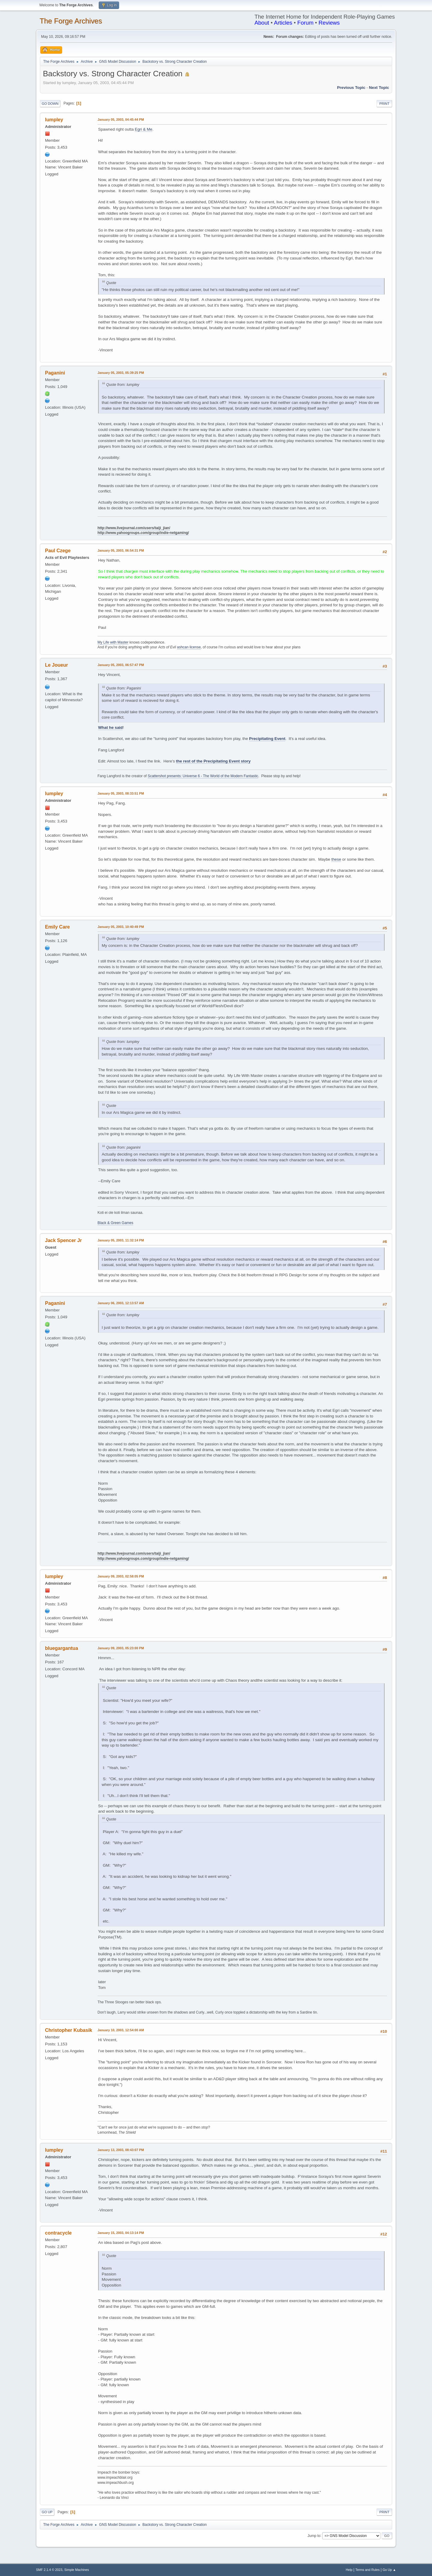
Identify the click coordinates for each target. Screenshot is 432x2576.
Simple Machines (76, 2569)
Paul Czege (57, 550)
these (336, 859)
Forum (305, 23)
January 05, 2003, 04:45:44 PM (121, 119)
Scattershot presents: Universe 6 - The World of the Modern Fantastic (203, 776)
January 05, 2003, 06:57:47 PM (121, 665)
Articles (283, 23)
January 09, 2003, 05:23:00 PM (121, 1648)
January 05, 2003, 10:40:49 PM (121, 927)
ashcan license (189, 647)
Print (384, 103)
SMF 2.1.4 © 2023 (49, 2569)
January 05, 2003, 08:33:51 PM (121, 793)
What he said (110, 727)
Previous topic (351, 87)
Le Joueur (56, 665)
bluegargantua (61, 1648)
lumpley (54, 119)
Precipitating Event (267, 738)
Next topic (379, 87)
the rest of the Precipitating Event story (213, 761)
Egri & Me (143, 129)
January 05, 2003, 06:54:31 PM (121, 550)
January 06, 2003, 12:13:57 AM (121, 1303)
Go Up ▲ (389, 2569)
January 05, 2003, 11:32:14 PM (121, 1240)
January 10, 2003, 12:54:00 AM (121, 2030)
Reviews (329, 23)
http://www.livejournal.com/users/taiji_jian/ (134, 528)
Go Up (47, 2512)
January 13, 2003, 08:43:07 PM (121, 2150)
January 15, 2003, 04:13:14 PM (121, 2233)
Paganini (55, 372)
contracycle (58, 2232)
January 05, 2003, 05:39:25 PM (121, 372)
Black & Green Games (115, 1223)
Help (349, 2569)
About (261, 23)
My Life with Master (113, 642)
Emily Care (57, 926)
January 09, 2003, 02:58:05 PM (121, 1576)
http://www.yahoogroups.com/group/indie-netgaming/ (143, 533)
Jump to (314, 2535)
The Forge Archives (71, 21)
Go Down (50, 103)
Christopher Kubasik (68, 2030)
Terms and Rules (368, 2569)
